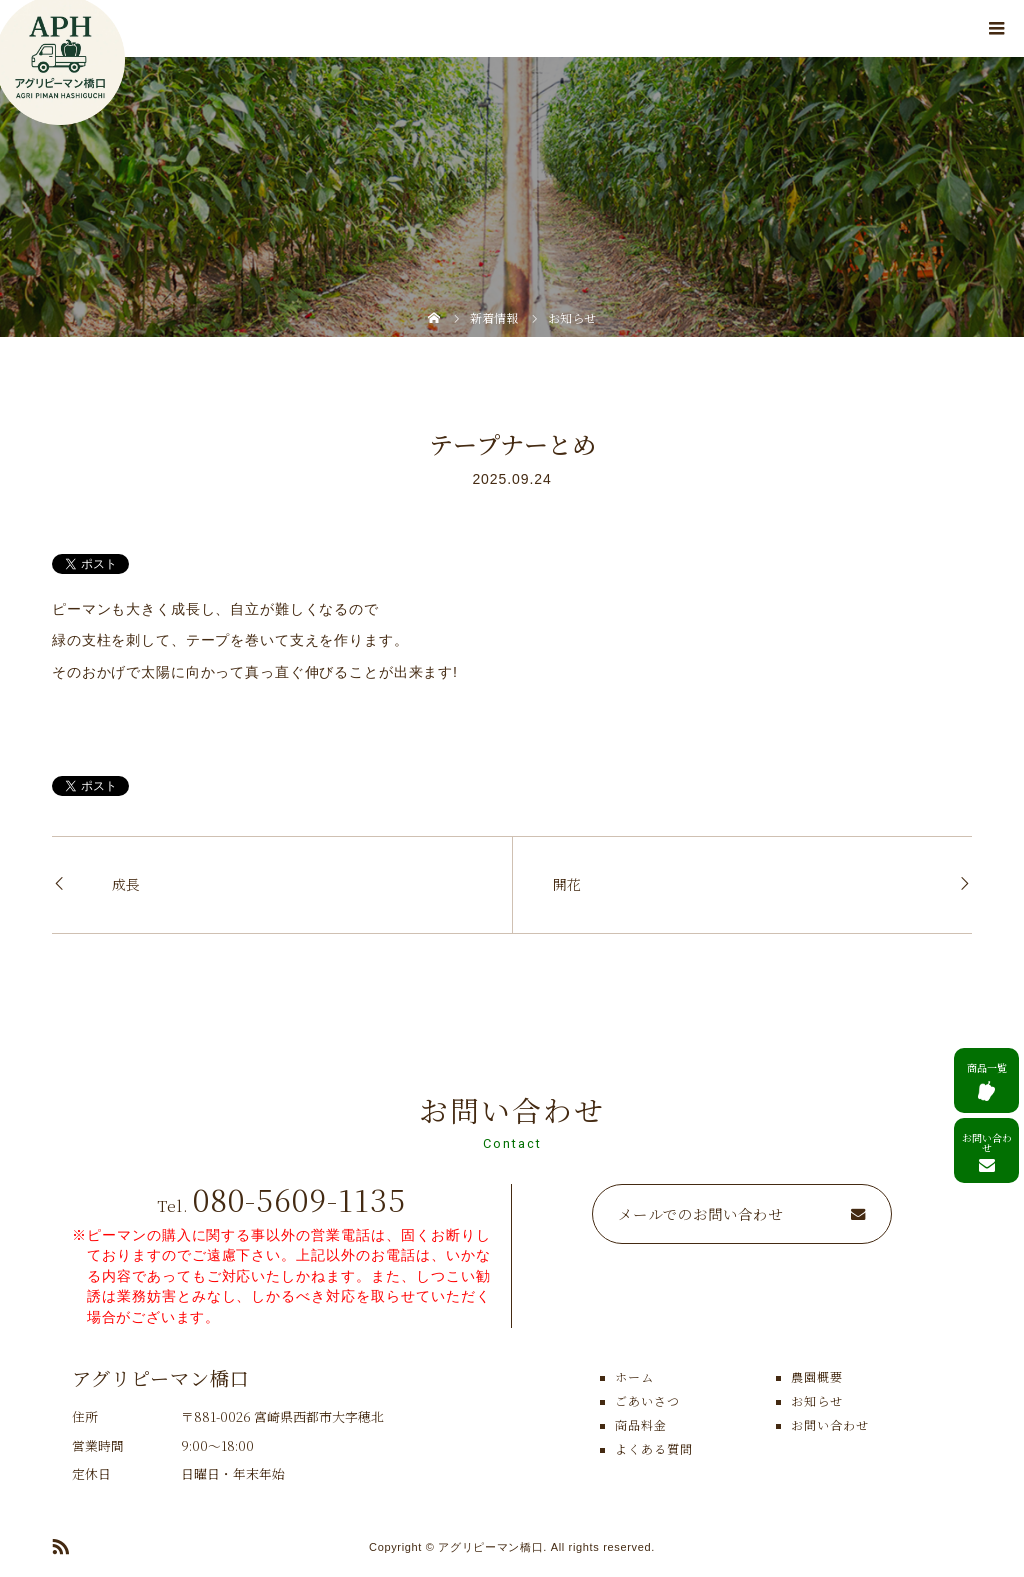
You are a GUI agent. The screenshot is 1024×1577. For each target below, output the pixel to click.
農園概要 (817, 1376)
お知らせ (817, 1400)
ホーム (634, 1376)
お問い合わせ (830, 1424)
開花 (567, 884)
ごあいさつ (647, 1400)
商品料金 (641, 1424)
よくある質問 (654, 1448)
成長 (126, 884)
